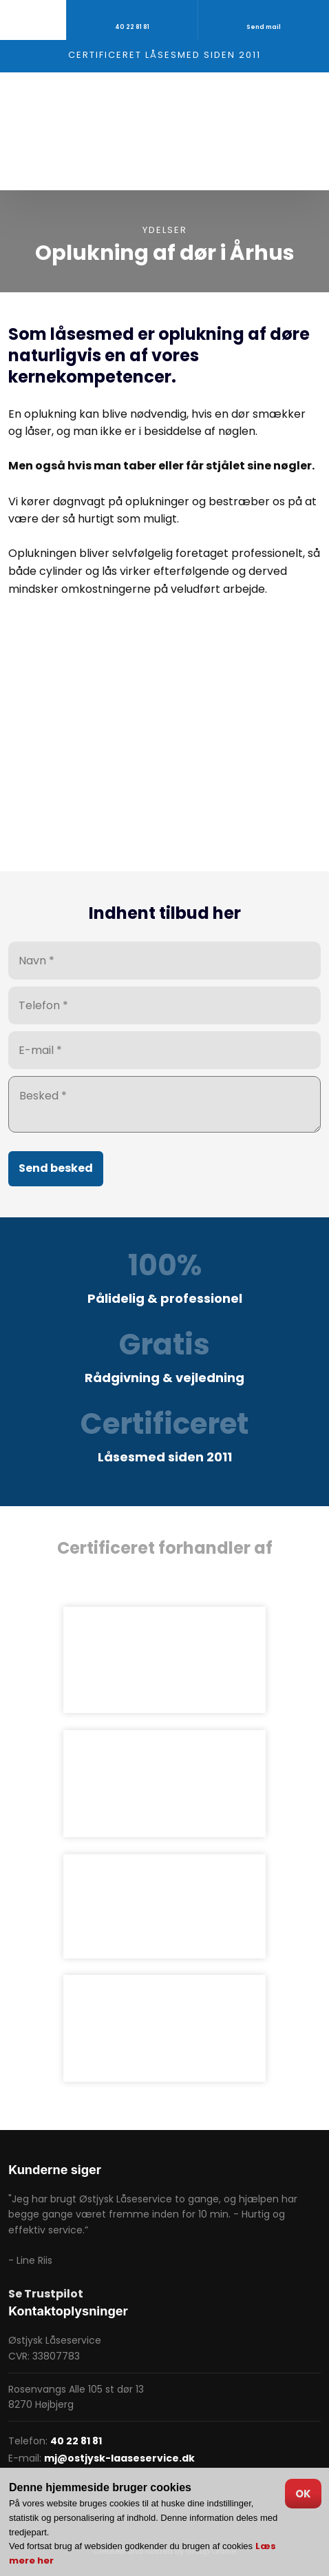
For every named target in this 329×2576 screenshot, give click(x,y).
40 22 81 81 (76, 2441)
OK (303, 2493)
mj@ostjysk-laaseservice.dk (119, 2458)
